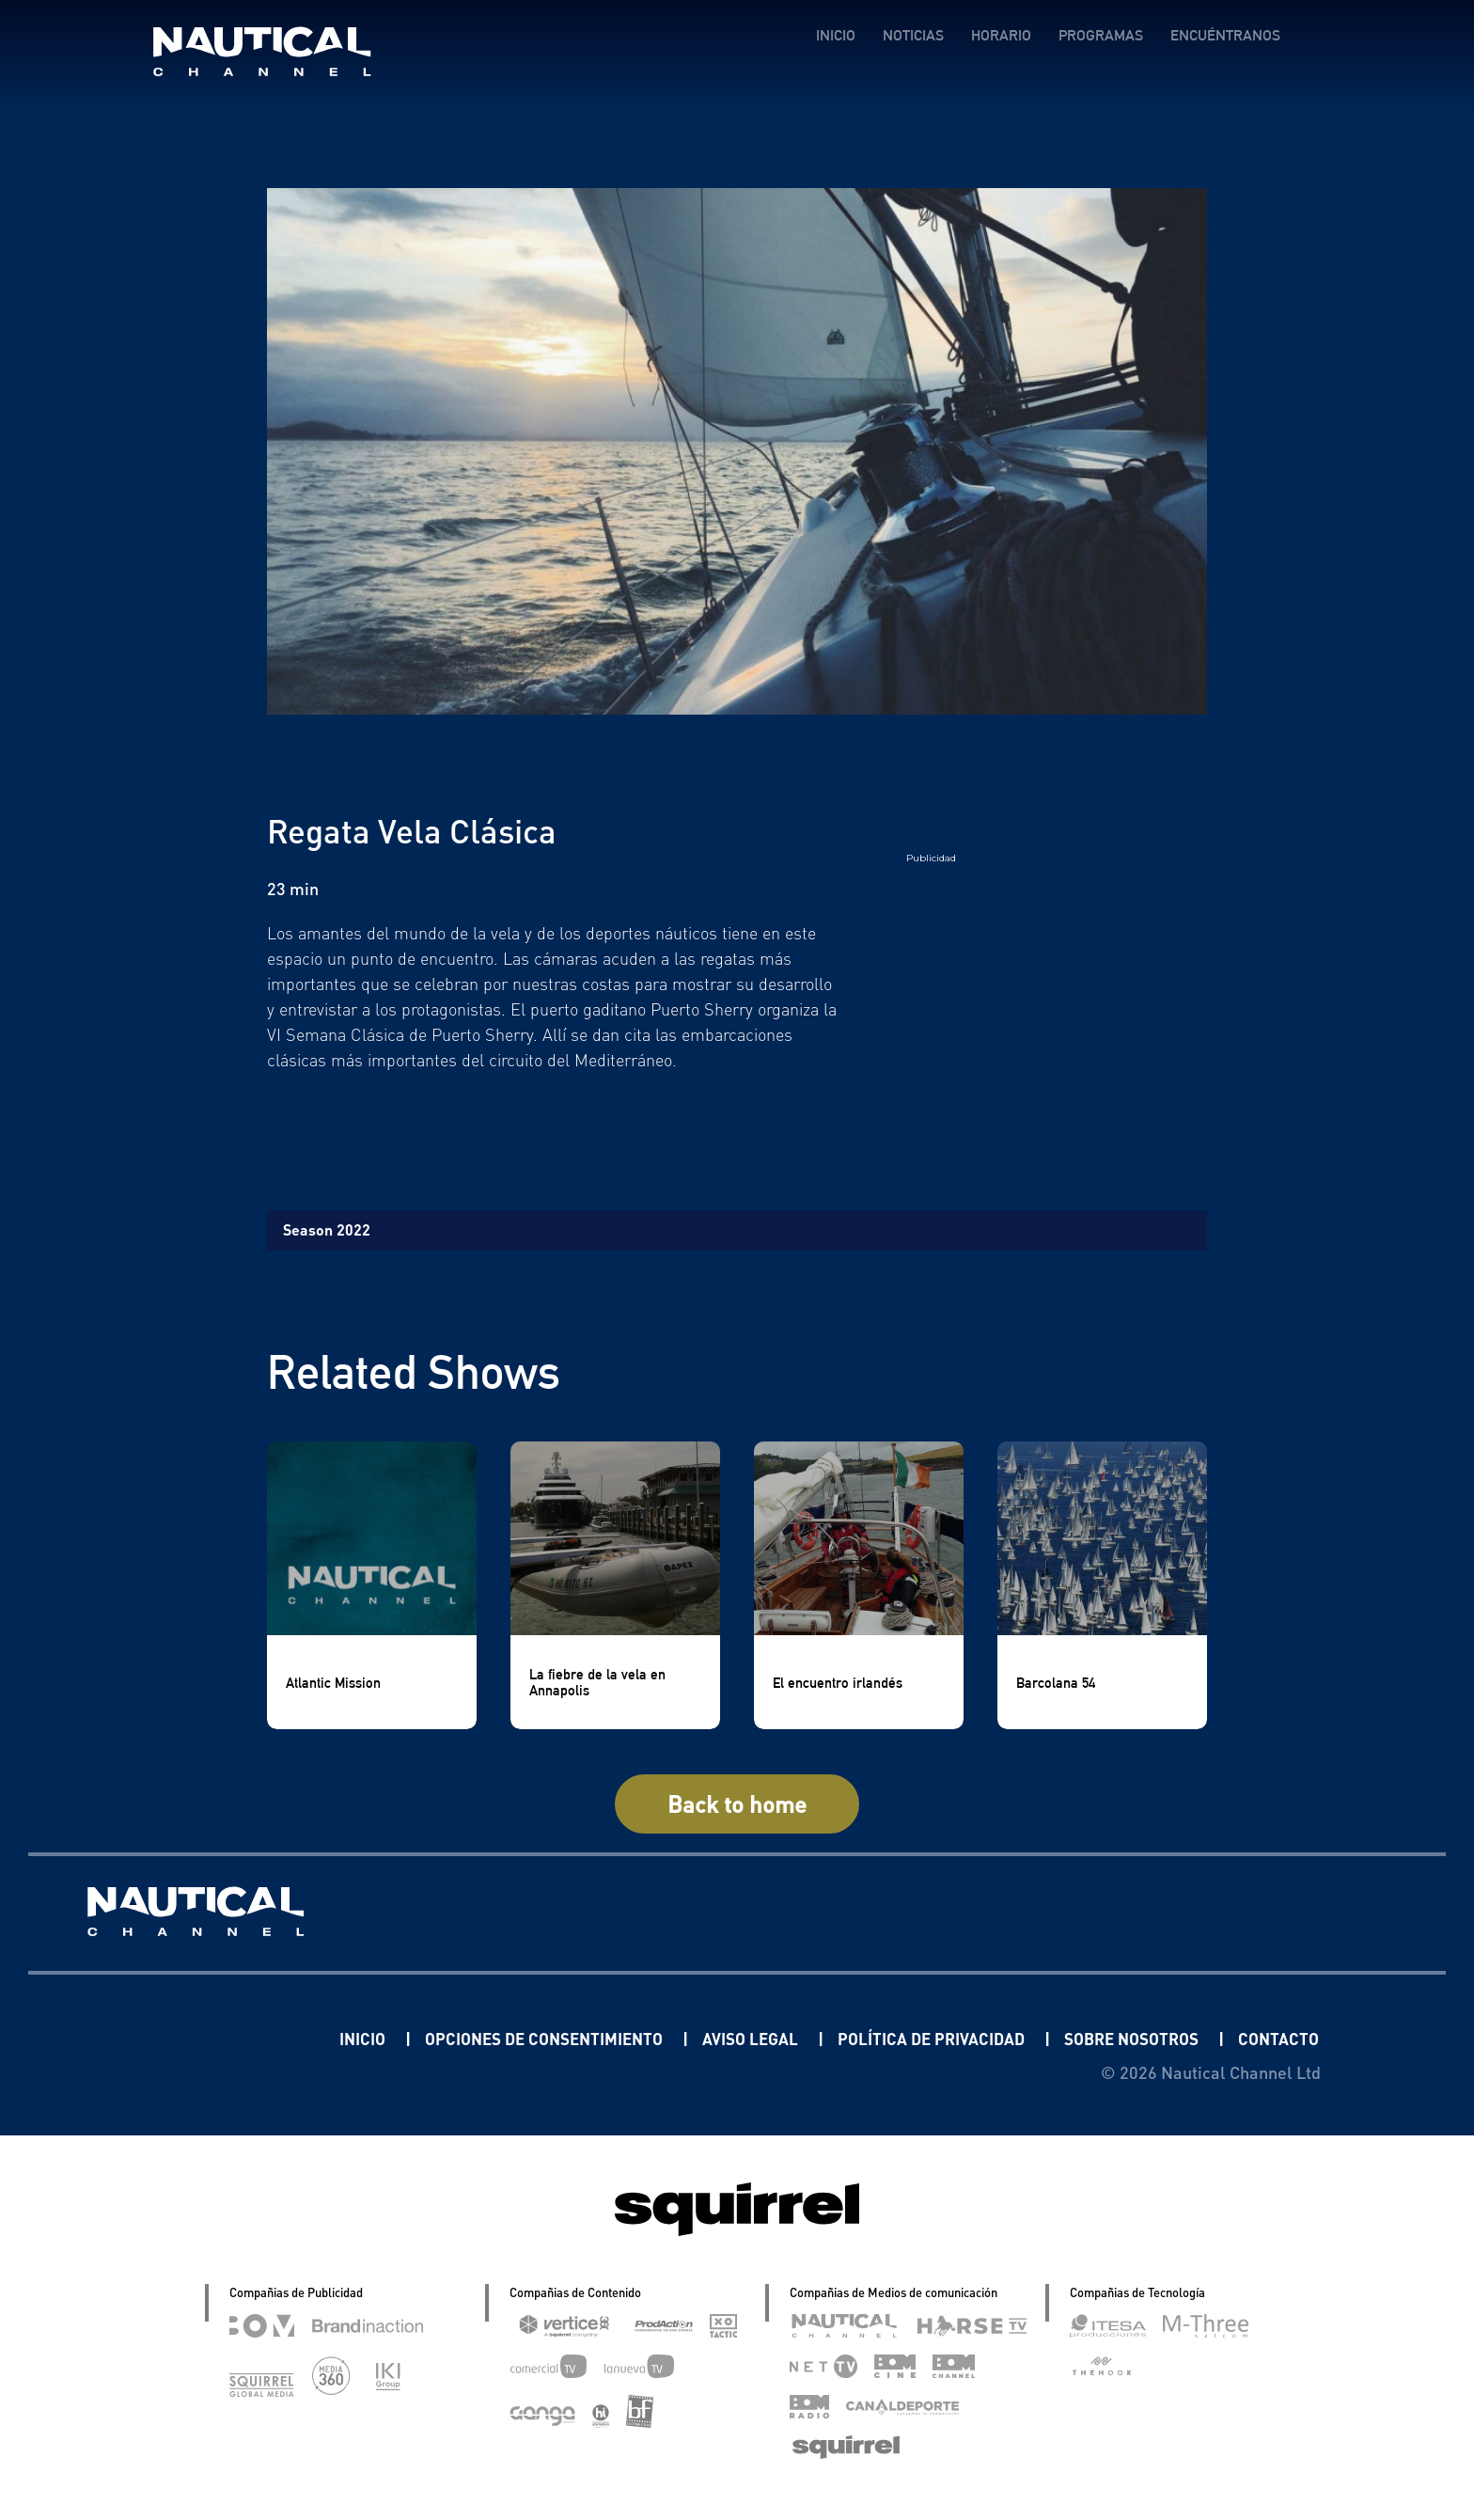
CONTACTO (1276, 2038)
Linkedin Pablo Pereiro (172, 2038)
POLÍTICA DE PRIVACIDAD (911, 2038)
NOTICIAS (912, 35)
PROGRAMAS (1100, 35)
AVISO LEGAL (724, 2038)
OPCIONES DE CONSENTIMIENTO (506, 2038)
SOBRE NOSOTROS (1122, 2038)
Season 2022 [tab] (326, 1229)
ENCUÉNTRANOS (1224, 35)
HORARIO (1000, 35)
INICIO (835, 35)
